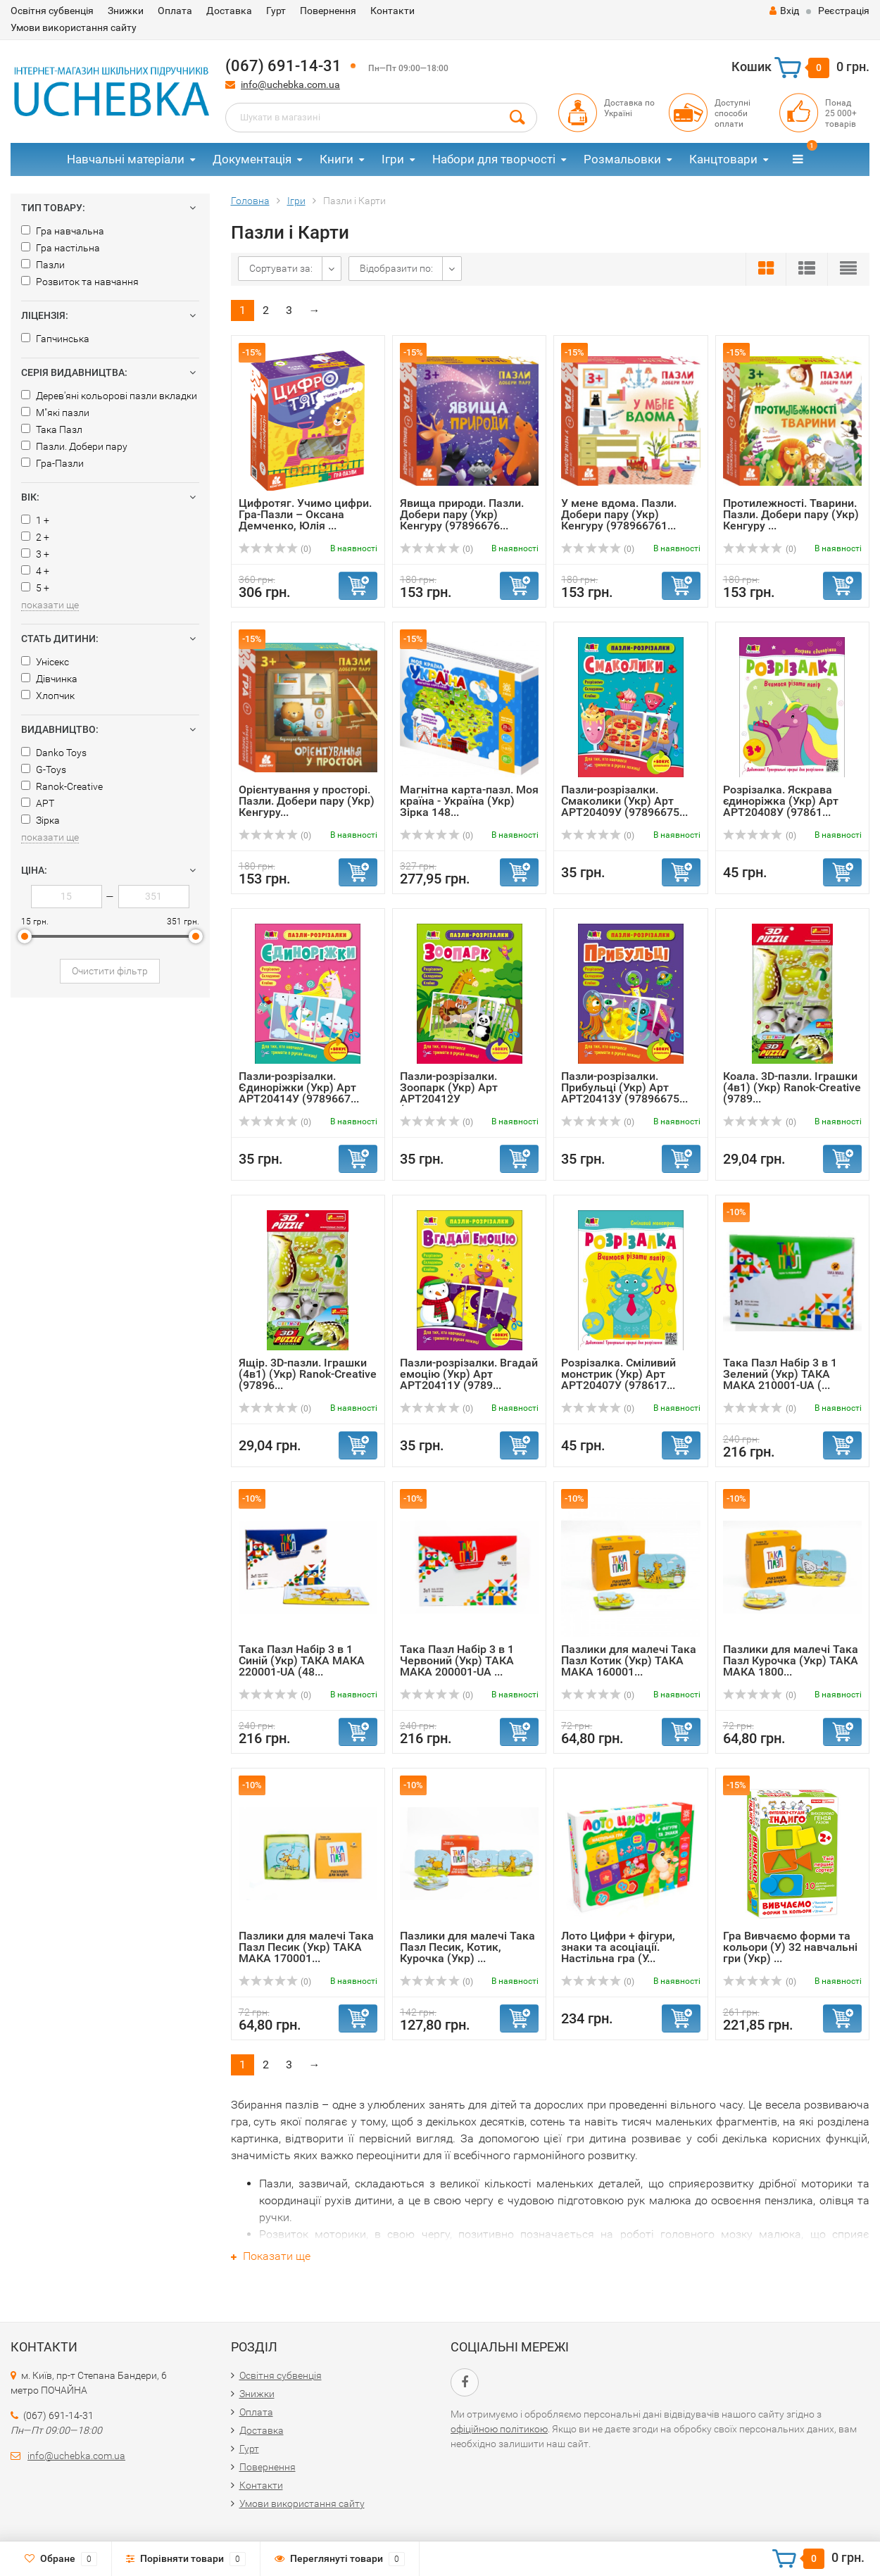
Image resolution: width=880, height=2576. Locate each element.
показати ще (50, 604)
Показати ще (270, 2256)
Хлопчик (48, 695)
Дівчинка (49, 678)
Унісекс (45, 661)
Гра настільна (60, 247)
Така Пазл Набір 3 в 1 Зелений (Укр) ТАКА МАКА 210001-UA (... (780, 1374)
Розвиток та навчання (80, 281)
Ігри (393, 159)
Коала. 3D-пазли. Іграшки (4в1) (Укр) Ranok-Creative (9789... (792, 1087)
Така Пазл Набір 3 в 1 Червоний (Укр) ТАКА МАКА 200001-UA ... (457, 1660)
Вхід (784, 10)
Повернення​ (328, 10)
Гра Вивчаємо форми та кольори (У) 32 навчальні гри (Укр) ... (790, 1947)
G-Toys (43, 769)
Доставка (229, 10)
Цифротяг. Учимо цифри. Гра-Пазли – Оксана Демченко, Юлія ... (305, 514)
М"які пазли (55, 412)
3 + (35, 554)
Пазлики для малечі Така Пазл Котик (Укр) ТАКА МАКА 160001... (628, 1660)
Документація (252, 159)
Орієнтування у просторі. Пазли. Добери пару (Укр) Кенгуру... (307, 801)
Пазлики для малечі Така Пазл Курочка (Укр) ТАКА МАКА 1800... (790, 1660)
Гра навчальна (62, 231)
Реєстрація (843, 10)
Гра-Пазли (52, 463)
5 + (35, 587)
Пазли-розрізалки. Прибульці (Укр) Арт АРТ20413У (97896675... (624, 1087)
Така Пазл (51, 429)
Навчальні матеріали (125, 159)
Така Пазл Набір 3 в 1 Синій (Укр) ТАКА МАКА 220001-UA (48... (302, 1660)
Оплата (175, 10)
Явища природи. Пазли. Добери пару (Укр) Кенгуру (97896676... (462, 514)
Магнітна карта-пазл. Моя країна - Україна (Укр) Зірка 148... (469, 801)
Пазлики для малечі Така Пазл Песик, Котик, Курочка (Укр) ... (467, 1947)
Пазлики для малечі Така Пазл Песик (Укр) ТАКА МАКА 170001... (306, 1947)
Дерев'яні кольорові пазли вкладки (109, 395)
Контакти (392, 10)
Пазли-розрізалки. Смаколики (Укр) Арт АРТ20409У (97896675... (624, 801)
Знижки (126, 10)
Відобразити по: (396, 268)
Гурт (276, 10)
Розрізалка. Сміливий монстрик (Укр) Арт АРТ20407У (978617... (618, 1374)
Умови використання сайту (74, 27)
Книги (336, 159)
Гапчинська (55, 338)
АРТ (37, 803)
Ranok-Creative (62, 786)
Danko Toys (54, 752)
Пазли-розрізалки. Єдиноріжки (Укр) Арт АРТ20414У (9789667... (299, 1087)
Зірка (40, 820)
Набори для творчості (493, 159)
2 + (35, 537)
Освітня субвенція (52, 10)
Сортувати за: (281, 268)
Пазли (43, 264)
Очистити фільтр (110, 970)
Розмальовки (622, 159)
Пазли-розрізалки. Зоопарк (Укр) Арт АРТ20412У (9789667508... (449, 1093)
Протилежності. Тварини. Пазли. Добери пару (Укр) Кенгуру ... (791, 514)
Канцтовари (723, 159)
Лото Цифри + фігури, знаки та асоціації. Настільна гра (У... (618, 1947)
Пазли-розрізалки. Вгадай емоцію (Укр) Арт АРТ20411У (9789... (469, 1374)
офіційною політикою (499, 2428)
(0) (275, 549)
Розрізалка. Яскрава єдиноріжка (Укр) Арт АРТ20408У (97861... (780, 801)
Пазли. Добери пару (74, 446)
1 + (35, 520)
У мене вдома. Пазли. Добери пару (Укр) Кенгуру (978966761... (619, 514)
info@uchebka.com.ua (290, 84)
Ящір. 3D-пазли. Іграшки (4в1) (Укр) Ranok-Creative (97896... (308, 1374)
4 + (35, 571)
